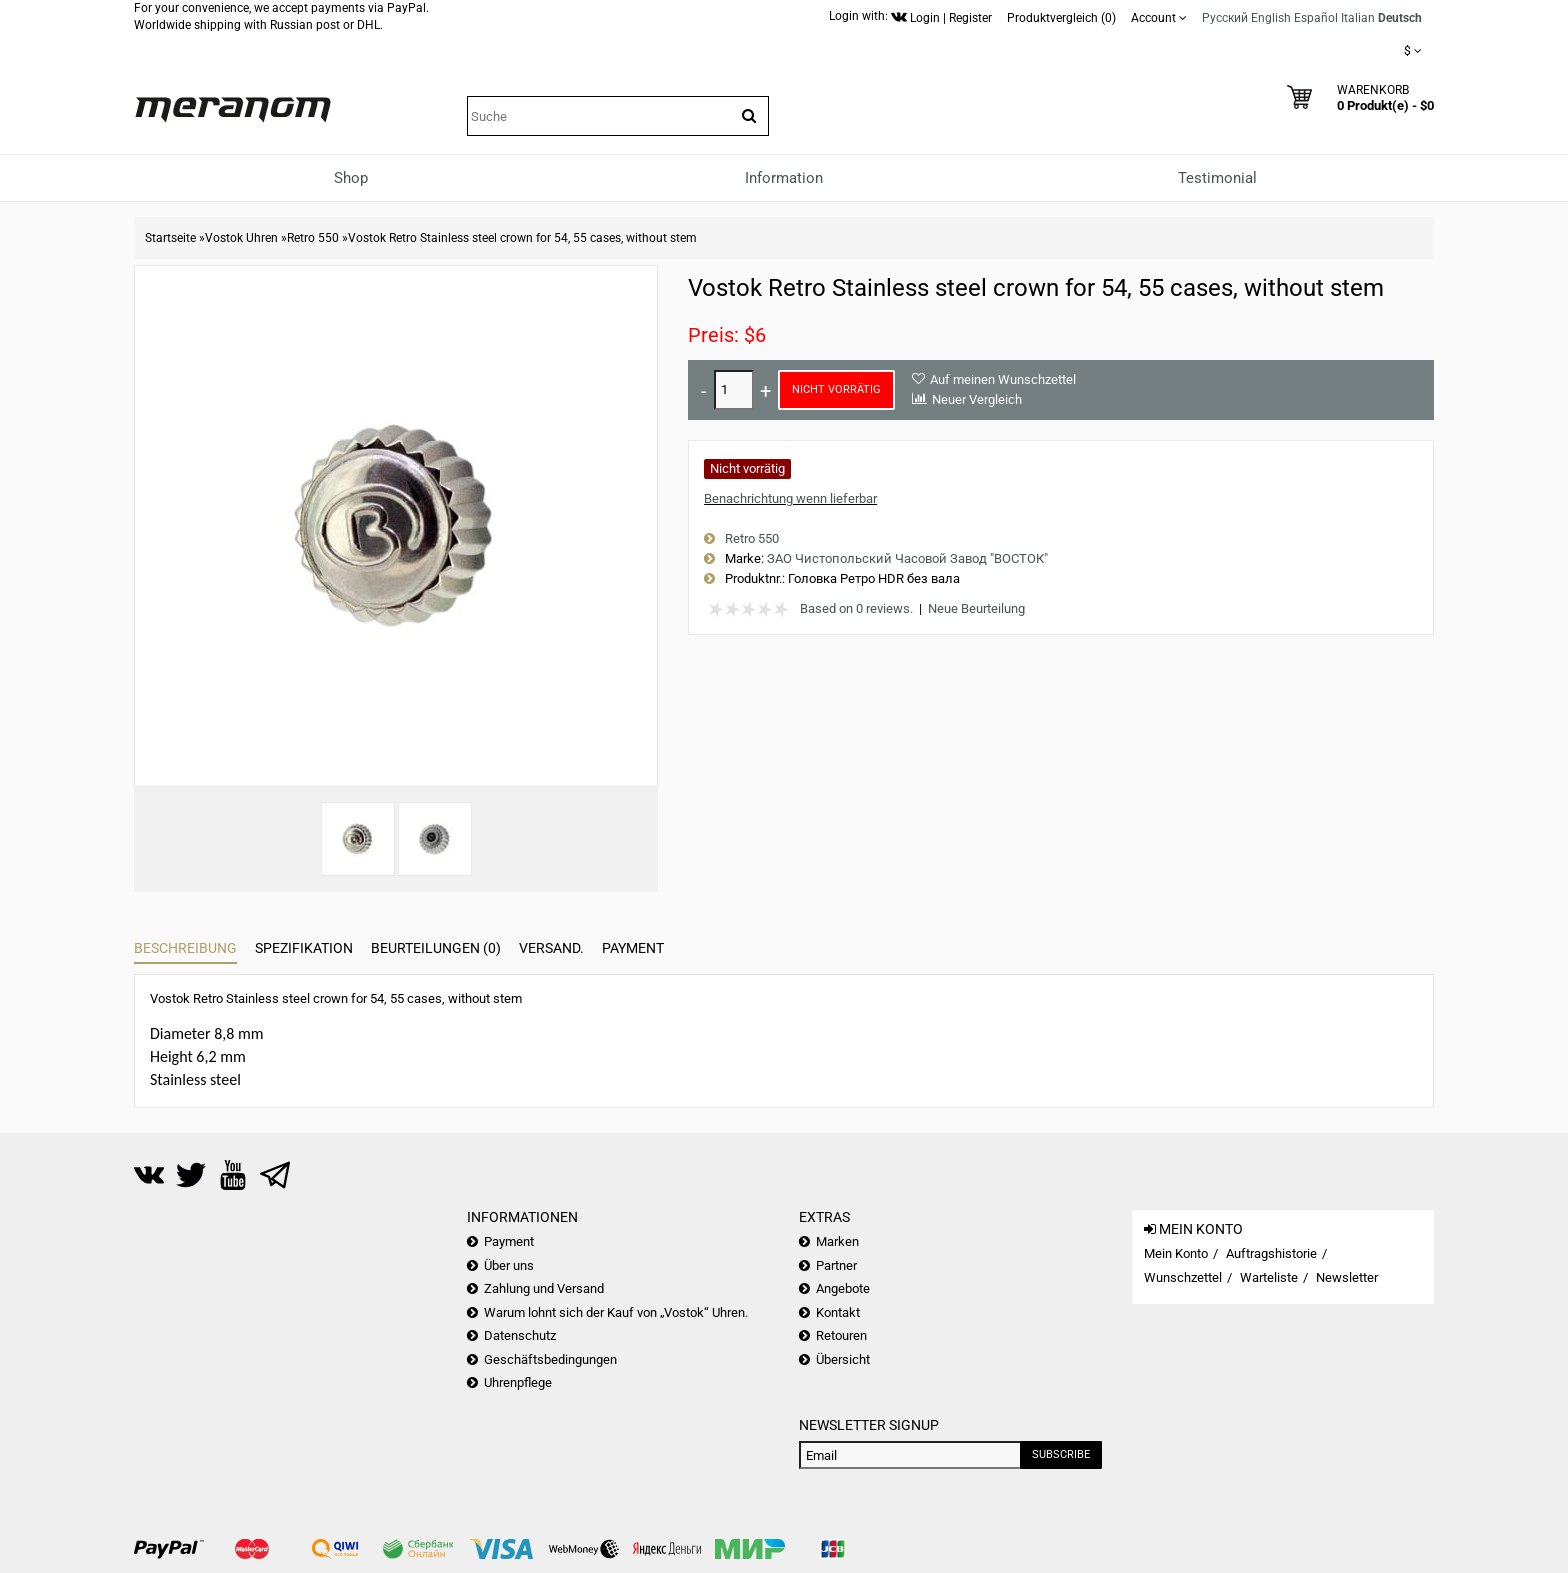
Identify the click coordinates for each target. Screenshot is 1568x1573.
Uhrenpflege (518, 1382)
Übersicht (843, 1359)
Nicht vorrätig (836, 389)
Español (1316, 18)
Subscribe (1061, 1454)
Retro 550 (313, 238)
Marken (837, 1241)
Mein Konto (1176, 1253)
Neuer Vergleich (977, 399)
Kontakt (838, 1312)
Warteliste (1269, 1277)
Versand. (551, 948)
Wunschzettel (1183, 1277)
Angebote (843, 1288)
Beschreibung (185, 948)
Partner (836, 1265)
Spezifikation (304, 948)
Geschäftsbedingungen (550, 1359)
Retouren (841, 1335)
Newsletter (1347, 1277)
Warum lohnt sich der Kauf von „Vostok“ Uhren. (616, 1312)
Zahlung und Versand (544, 1288)
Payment (633, 948)
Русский (1225, 18)
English (1271, 18)
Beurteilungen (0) (436, 948)
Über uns (509, 1265)
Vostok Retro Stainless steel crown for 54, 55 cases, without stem (522, 238)
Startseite (170, 238)
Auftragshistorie (1271, 1253)
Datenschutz (520, 1335)
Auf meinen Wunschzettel (1003, 379)
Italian (1358, 18)
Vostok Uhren (241, 238)
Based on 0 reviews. (856, 608)
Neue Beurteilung (976, 608)
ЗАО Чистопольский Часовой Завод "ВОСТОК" (907, 558)
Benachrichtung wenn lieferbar (790, 498)
